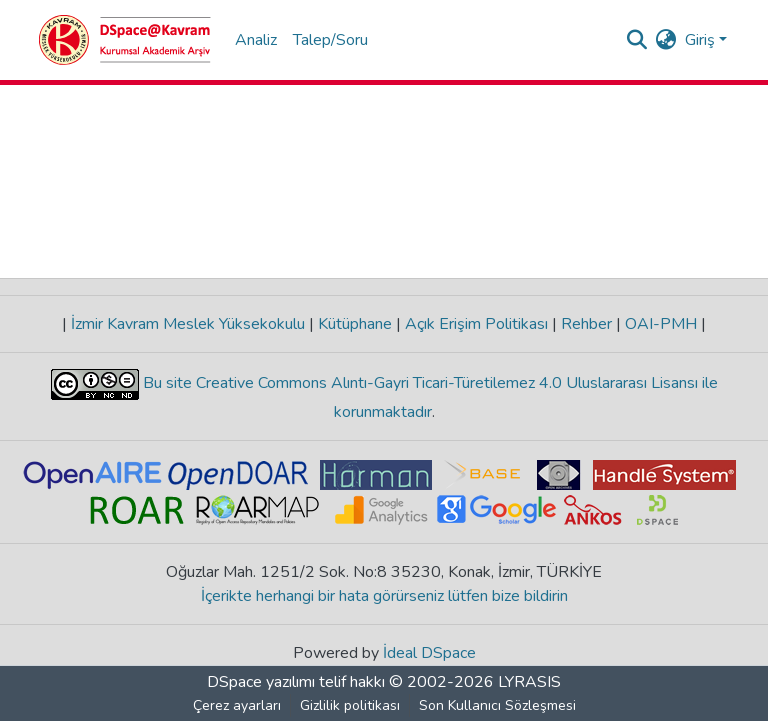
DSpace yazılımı (261, 682)
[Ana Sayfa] (125, 40)
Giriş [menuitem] (700, 40)
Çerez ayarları (237, 705)
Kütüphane (355, 324)
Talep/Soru (330, 40)
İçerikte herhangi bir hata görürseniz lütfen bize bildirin (384, 596)
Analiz (256, 40)
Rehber (586, 324)
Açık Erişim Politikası (476, 324)
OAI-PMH (661, 324)
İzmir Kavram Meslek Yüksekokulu (188, 324)
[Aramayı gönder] (637, 40)
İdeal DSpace (429, 653)
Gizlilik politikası (350, 705)
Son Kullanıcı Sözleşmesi (497, 705)
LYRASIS (529, 682)
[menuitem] (666, 40)
